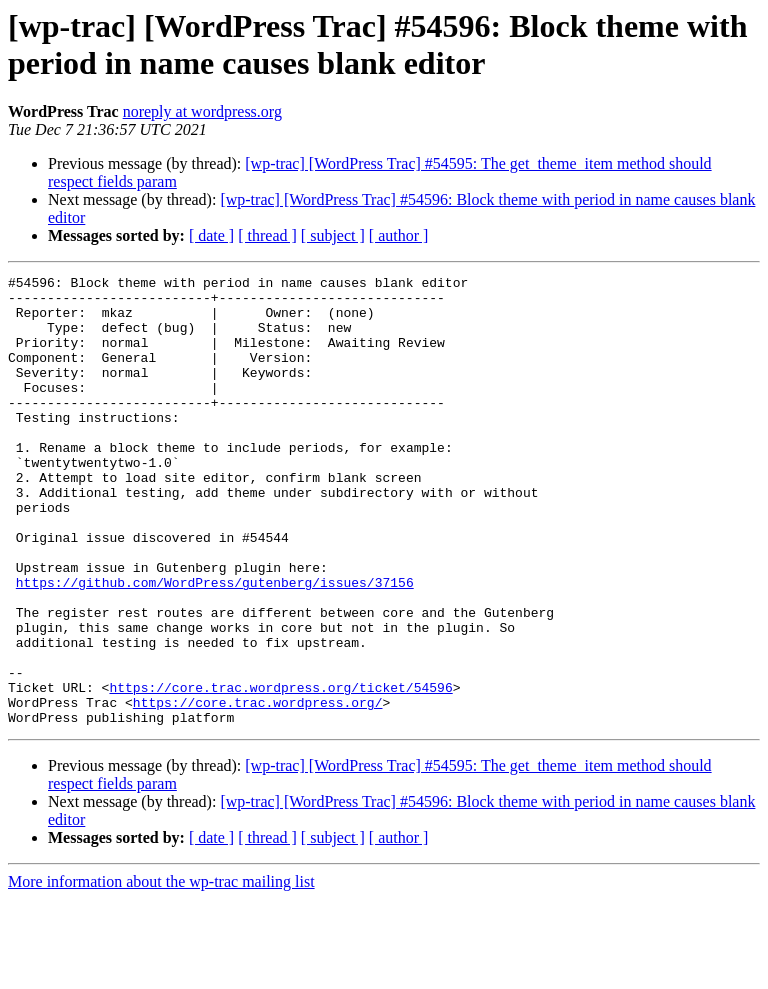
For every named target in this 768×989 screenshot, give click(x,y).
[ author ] (399, 235)
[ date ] (211, 235)
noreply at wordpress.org (202, 111)
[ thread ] (267, 235)
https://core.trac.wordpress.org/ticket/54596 (280, 771)
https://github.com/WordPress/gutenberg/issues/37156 (215, 645)
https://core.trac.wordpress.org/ (258, 789)
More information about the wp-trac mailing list (161, 971)
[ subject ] (333, 235)
